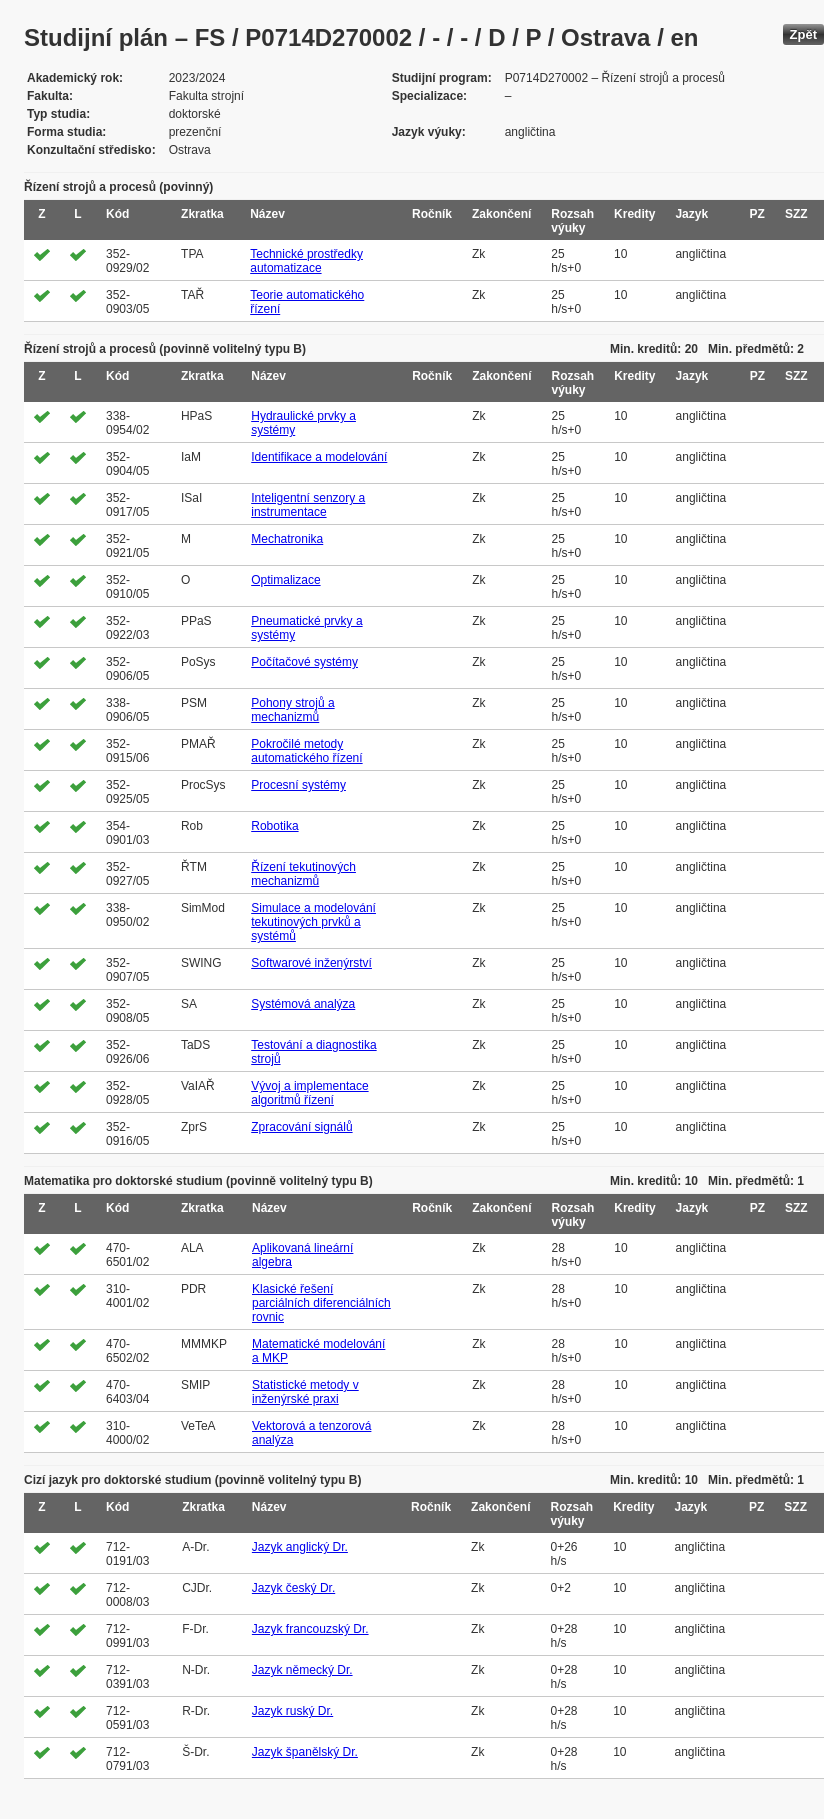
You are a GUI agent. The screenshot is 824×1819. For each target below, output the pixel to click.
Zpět (803, 34)
